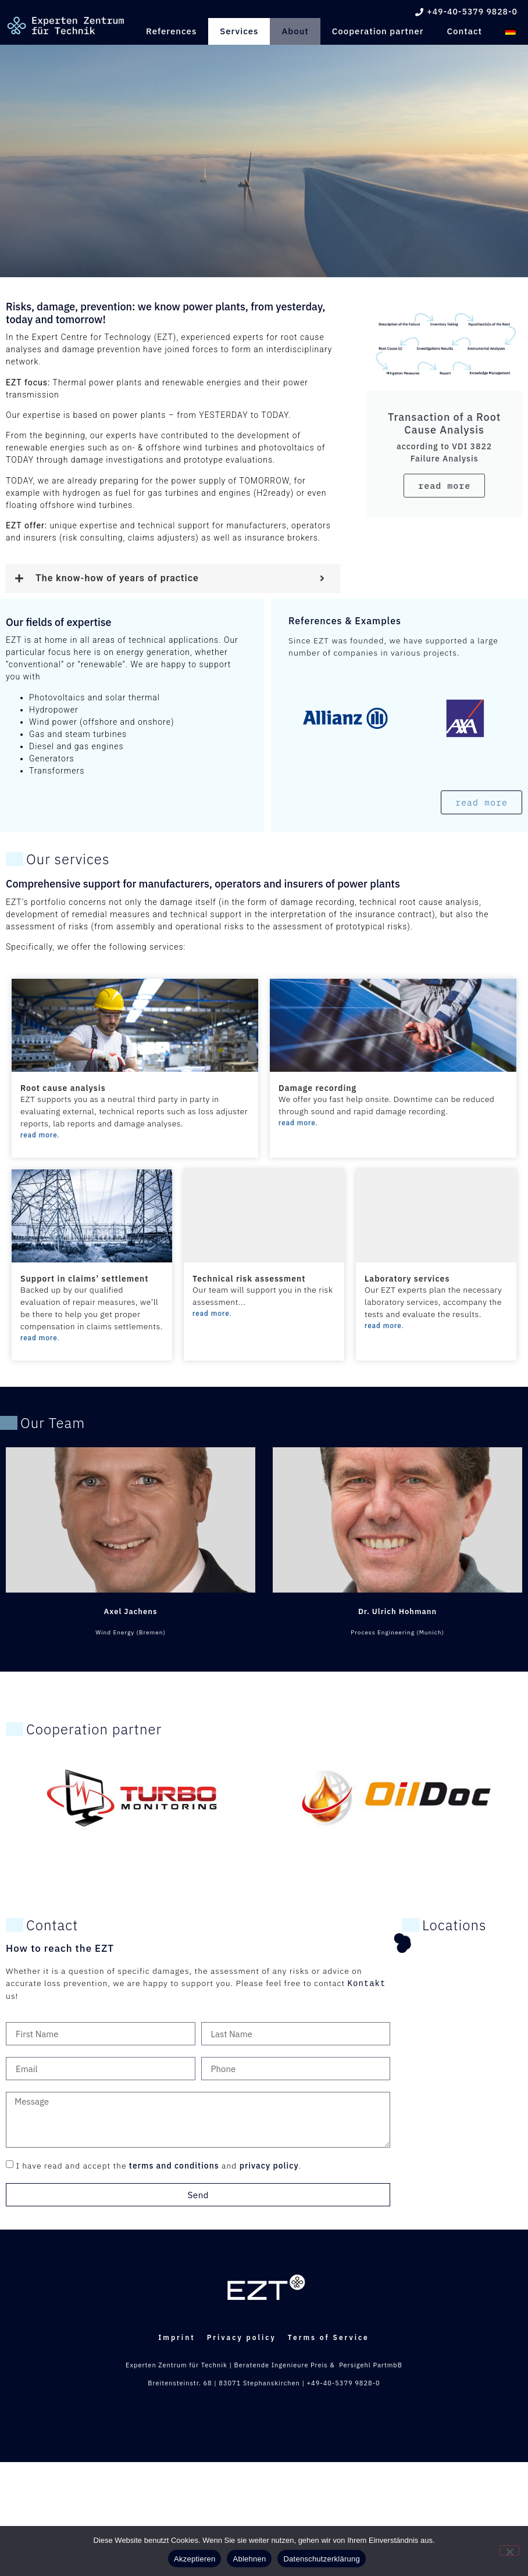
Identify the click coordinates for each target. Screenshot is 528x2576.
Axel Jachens (131, 1611)
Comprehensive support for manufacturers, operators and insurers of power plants (203, 883)
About (294, 31)
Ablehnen (249, 2558)
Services (239, 31)
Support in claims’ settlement (84, 1278)
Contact (464, 31)
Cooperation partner (378, 31)
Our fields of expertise (59, 622)
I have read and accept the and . (158, 2166)
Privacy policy (241, 2473)
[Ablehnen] (509, 2550)
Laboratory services (407, 1278)
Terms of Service (340, 2473)
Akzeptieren (194, 2558)
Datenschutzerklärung (321, 2558)
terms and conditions (174, 2166)
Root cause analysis (63, 1088)
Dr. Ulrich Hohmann (397, 1611)
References (171, 31)
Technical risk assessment (249, 1278)
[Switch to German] (510, 31)
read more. (40, 1135)
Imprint (165, 2473)
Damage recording (317, 1088)
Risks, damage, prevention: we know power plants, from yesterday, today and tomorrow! (165, 313)
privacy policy (269, 2166)
